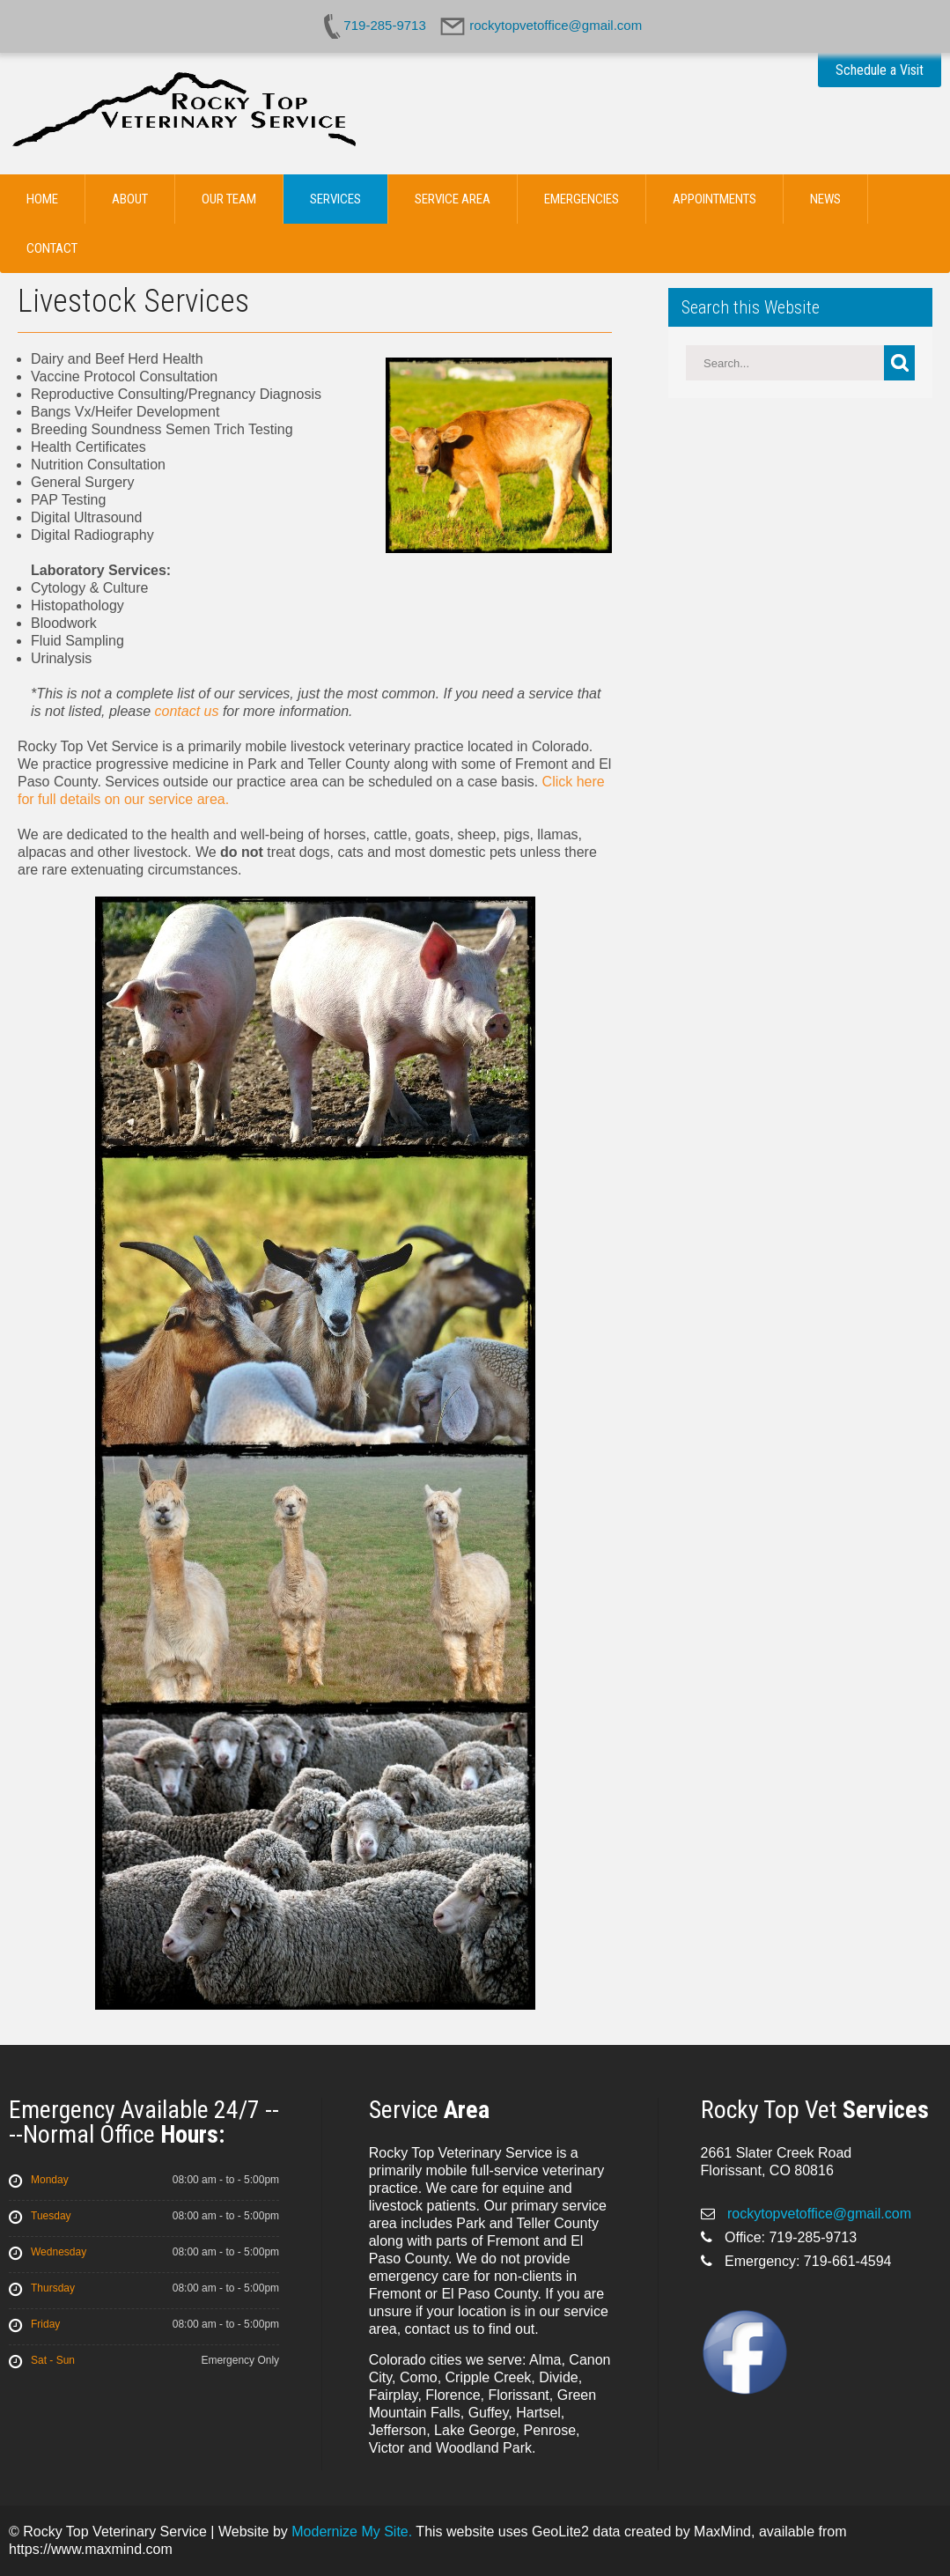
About (130, 199)
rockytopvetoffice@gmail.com (817, 2213)
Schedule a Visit (880, 70)
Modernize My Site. (351, 2531)
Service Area (452, 199)
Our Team (229, 199)
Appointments (714, 199)
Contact (51, 248)
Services (335, 199)
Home (42, 199)
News (825, 199)
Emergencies (581, 199)
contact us (187, 711)
